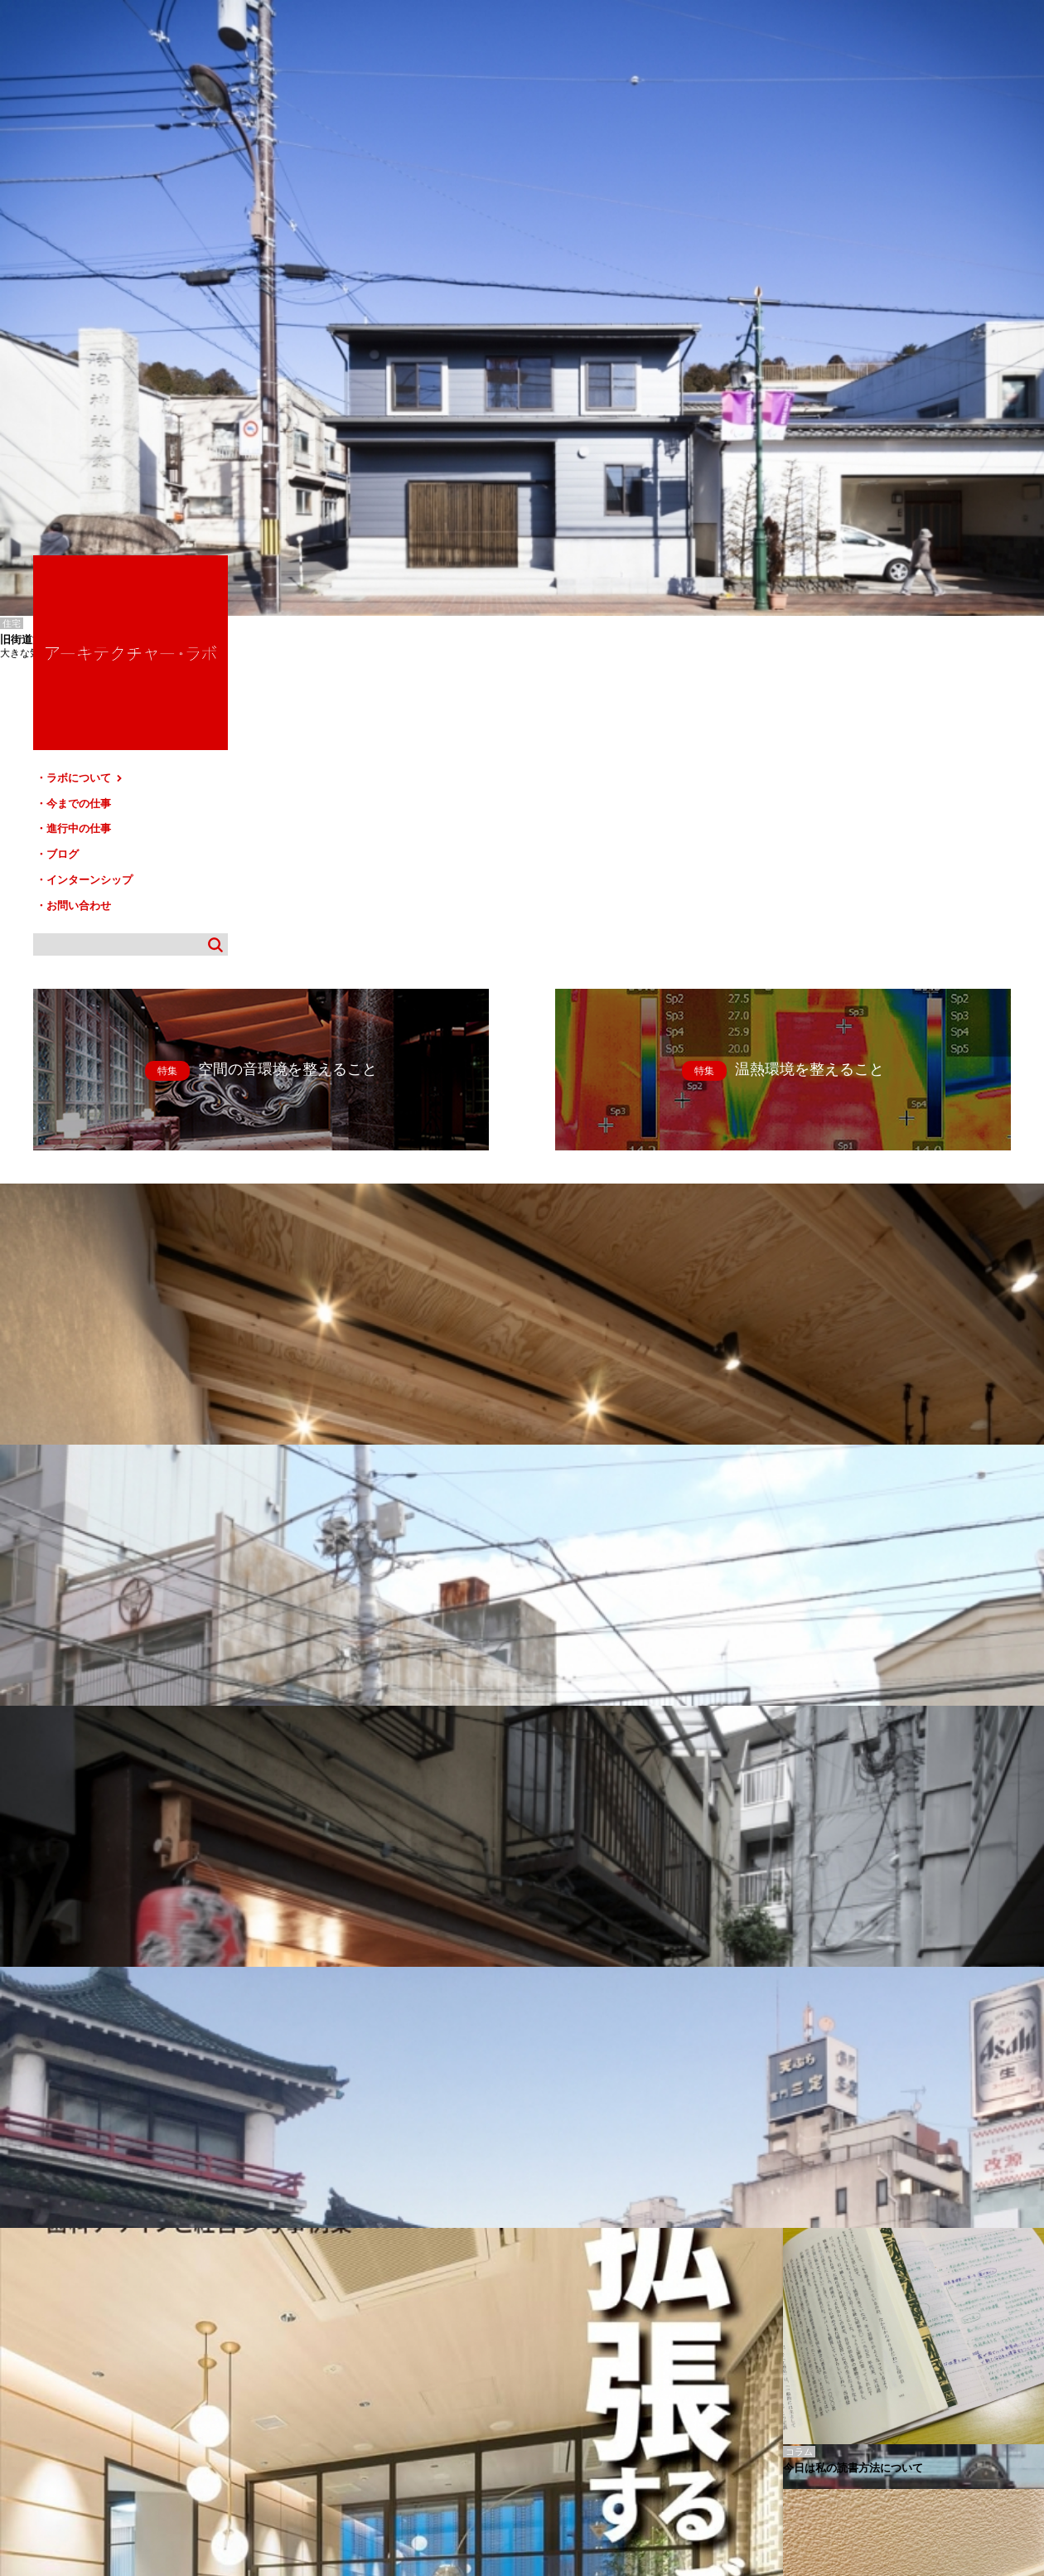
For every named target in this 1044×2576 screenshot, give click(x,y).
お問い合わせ (861, 373)
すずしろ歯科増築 (33, 2333)
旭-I (6, 2322)
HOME (24, 2401)
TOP (1025, 2395)
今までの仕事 (861, 279)
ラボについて (867, 255)
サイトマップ (527, 2401)
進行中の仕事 (861, 302)
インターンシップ (872, 349)
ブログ (845, 326)
